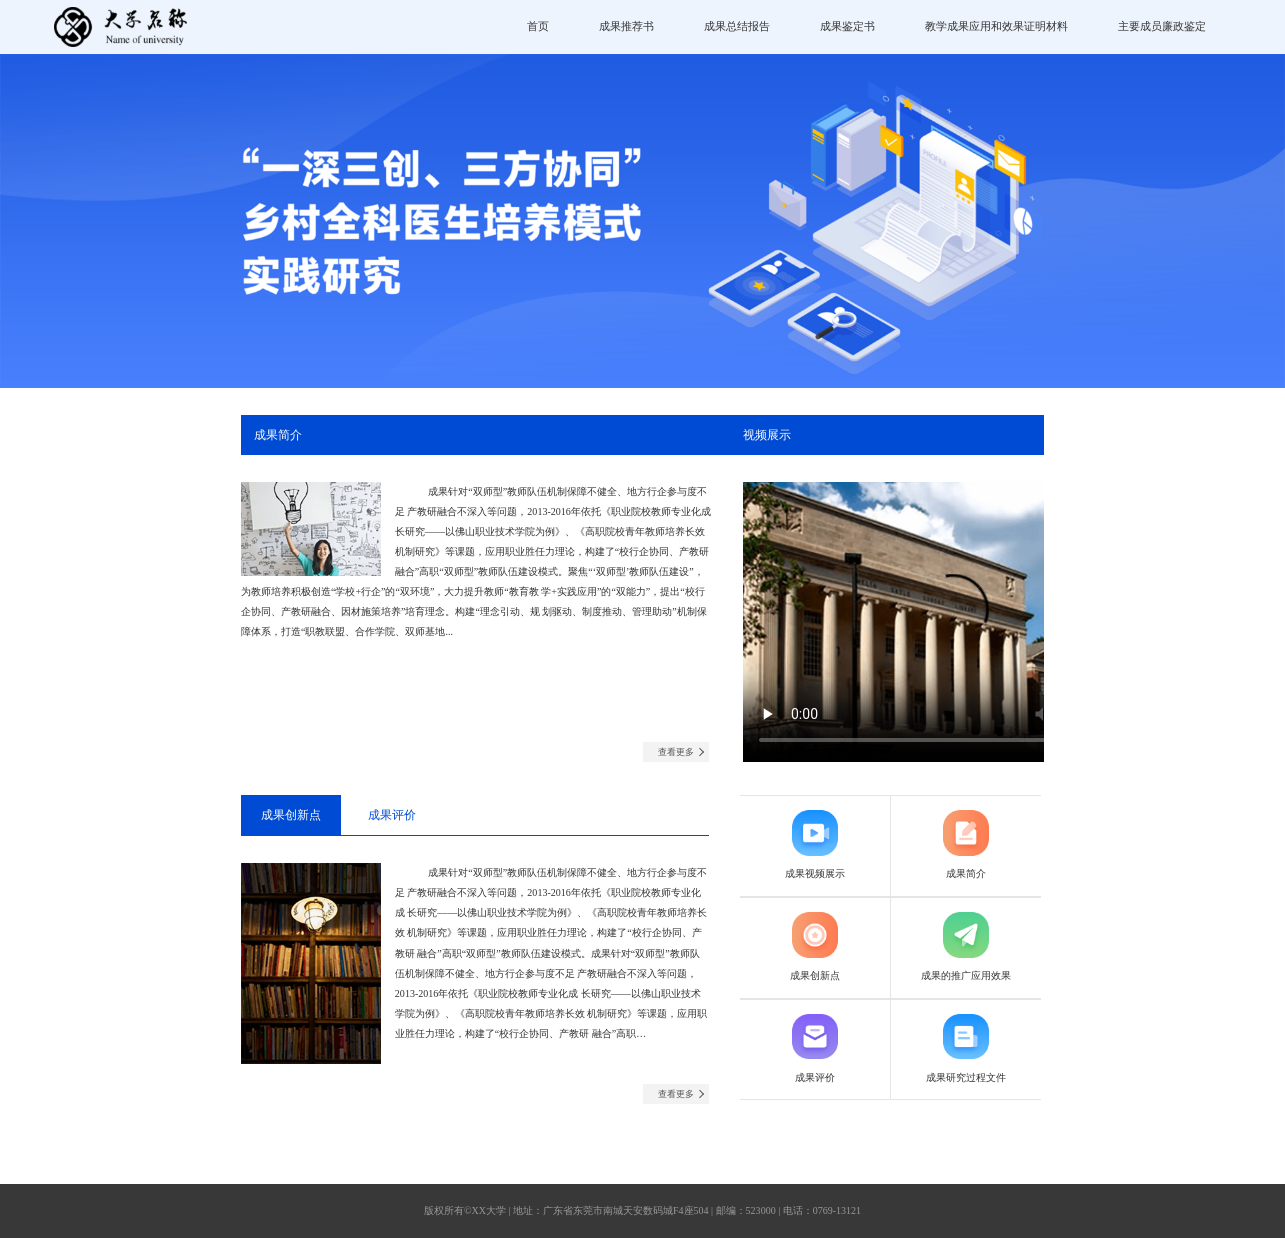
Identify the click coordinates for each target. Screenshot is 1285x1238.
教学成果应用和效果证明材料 (996, 26)
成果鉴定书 (847, 26)
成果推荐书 (626, 26)
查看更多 (676, 752)
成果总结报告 (737, 26)
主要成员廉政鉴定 (1162, 26)
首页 (538, 26)
